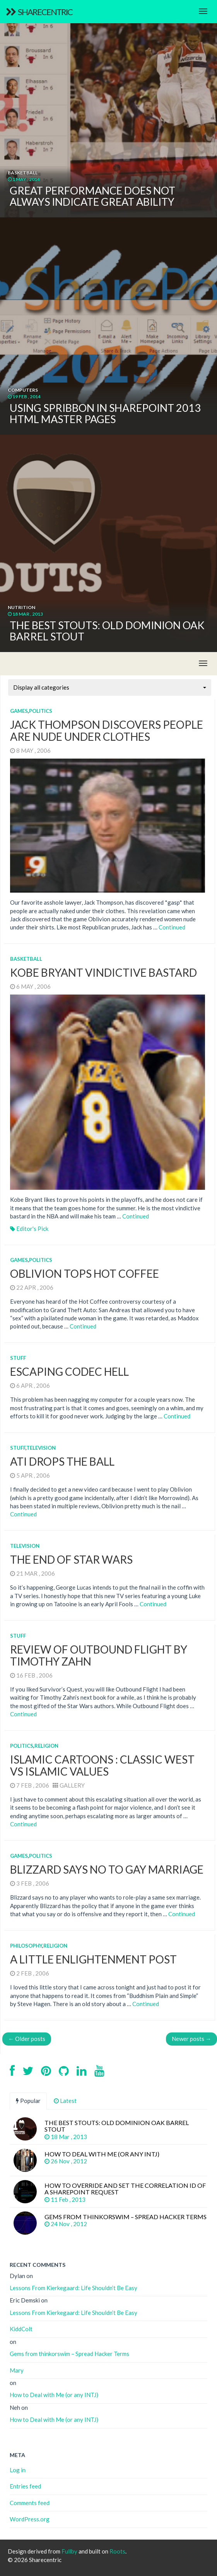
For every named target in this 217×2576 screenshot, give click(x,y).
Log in (18, 2469)
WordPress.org (30, 2519)
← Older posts (26, 2038)
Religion (46, 1746)
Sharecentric (39, 12)
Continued (172, 927)
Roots (117, 2551)
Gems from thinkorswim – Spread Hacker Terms (69, 2353)
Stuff (18, 1358)
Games (19, 711)
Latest (65, 2100)
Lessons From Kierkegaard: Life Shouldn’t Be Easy (73, 2287)
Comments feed (30, 2502)
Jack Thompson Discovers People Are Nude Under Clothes (106, 730)
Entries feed (25, 2486)
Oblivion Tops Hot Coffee (84, 1273)
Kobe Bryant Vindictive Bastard (103, 972)
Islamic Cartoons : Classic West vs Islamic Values (102, 1765)
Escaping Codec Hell (69, 1371)
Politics (40, 711)
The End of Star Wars (71, 1559)
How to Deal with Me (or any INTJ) (54, 2394)
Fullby (69, 2551)
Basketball (26, 959)
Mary (17, 2370)
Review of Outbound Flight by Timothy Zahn (98, 1655)
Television (41, 1448)
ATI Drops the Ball (62, 1461)
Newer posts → (191, 2038)
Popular (28, 2100)
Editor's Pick (32, 1228)
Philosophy (26, 1946)
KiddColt (21, 2328)
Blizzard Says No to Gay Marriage (106, 1869)
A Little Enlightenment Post (93, 1959)
